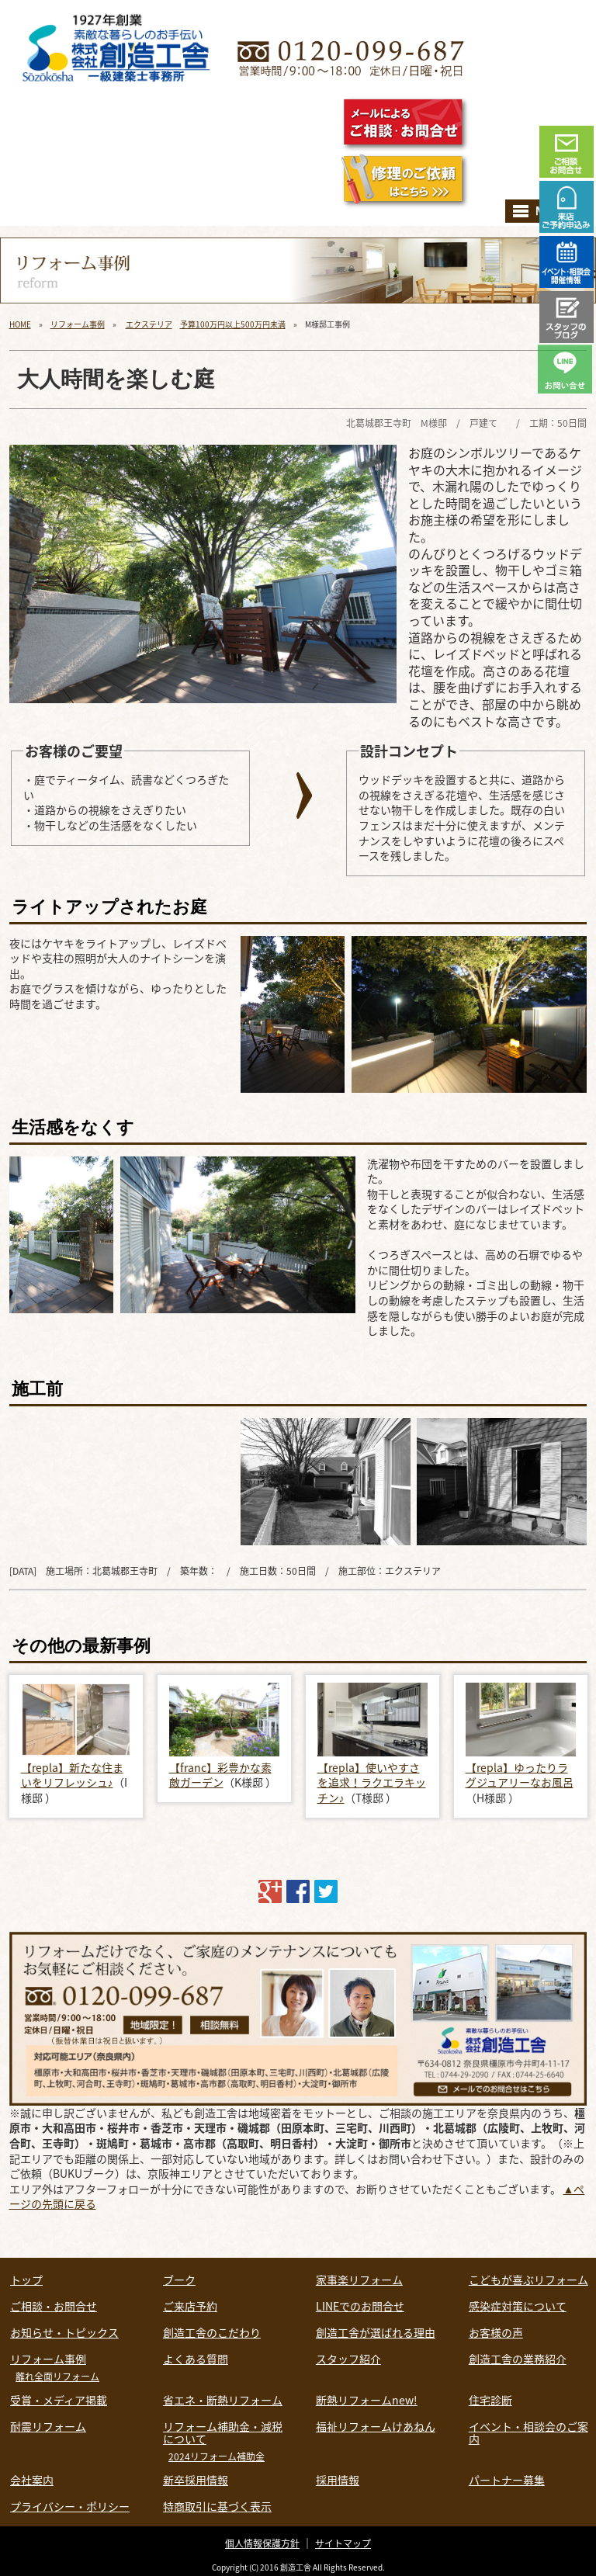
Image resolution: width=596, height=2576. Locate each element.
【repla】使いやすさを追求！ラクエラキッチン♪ (371, 1782)
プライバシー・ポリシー (70, 2506)
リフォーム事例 (77, 324)
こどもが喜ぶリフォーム (528, 2279)
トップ (26, 2279)
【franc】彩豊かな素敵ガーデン (220, 1775)
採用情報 (337, 2480)
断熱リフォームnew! (367, 2400)
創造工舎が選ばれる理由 (375, 2332)
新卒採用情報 (195, 2480)
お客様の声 (496, 2332)
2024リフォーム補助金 (216, 2456)
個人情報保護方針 (262, 2543)
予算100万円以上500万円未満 (233, 324)
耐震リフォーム (48, 2426)
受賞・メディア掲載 (58, 2400)
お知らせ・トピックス (64, 2332)
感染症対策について (518, 2306)
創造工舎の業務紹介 (518, 2358)
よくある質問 (195, 2358)
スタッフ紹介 (348, 2358)
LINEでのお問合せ (360, 2306)
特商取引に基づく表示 (217, 2506)
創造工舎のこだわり (212, 2332)
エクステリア (149, 324)
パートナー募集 (507, 2480)
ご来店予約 (190, 2306)
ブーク (179, 2279)
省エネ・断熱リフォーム (222, 2400)
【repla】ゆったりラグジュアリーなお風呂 (519, 1775)
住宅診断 (490, 2400)
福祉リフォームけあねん (375, 2426)
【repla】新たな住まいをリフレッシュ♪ (72, 1775)
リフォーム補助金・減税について (222, 2432)
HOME (20, 324)
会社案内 (32, 2480)
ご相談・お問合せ (53, 2306)
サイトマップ (343, 2543)
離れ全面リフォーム (57, 2377)
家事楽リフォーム (359, 2279)
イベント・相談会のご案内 (528, 2432)
